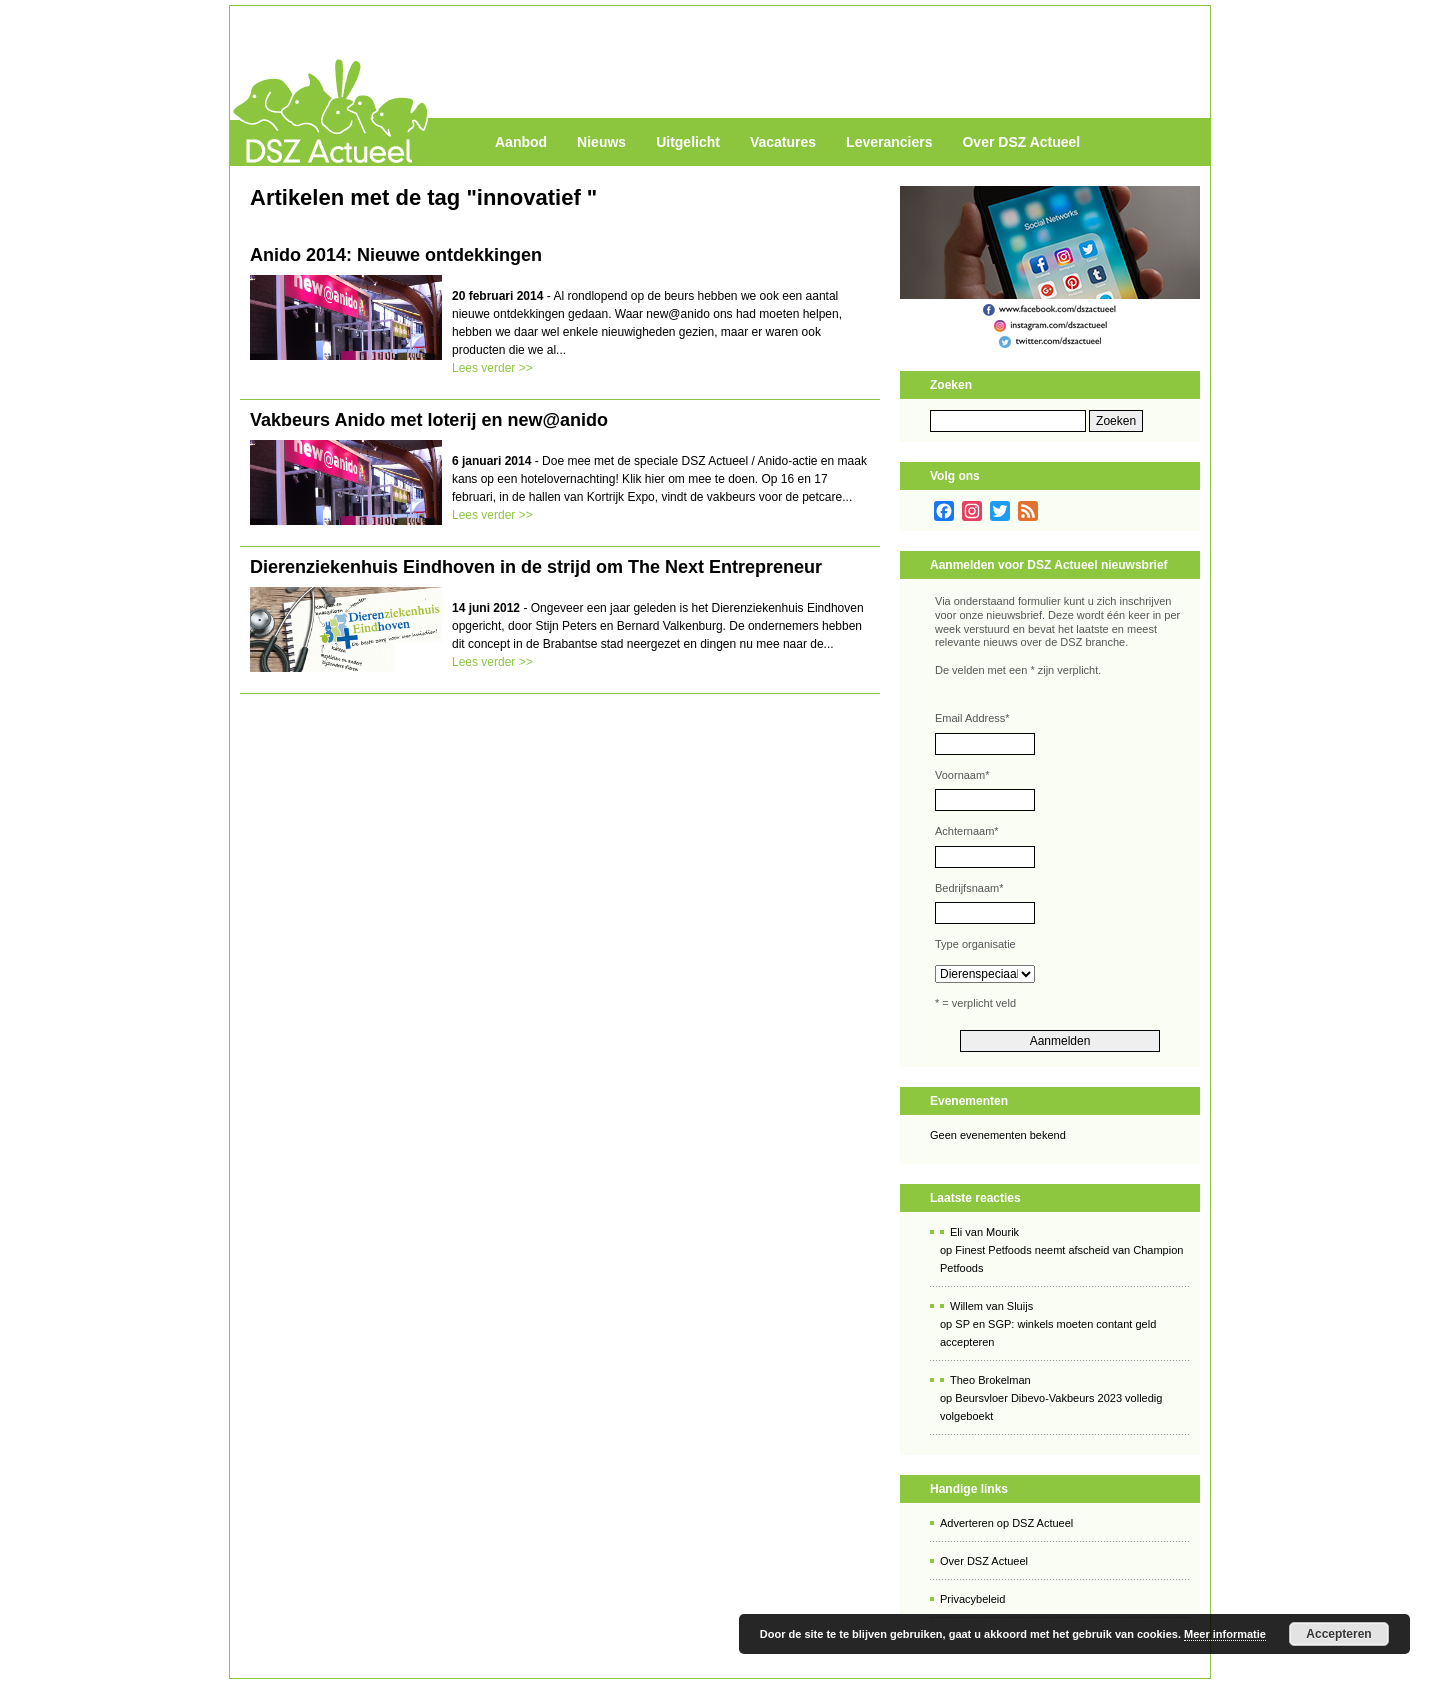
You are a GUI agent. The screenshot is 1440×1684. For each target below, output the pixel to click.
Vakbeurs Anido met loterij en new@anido (429, 420)
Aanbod (521, 142)
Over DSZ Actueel (1021, 142)
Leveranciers (889, 142)
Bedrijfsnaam (969, 888)
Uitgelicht (688, 142)
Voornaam (962, 775)
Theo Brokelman (990, 1380)
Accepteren (1338, 1634)
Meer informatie (1225, 1634)
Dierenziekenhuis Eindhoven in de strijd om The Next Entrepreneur (536, 567)
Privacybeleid (972, 1599)
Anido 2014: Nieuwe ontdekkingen (396, 255)
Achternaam (967, 831)
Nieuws (601, 142)
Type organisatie (975, 944)
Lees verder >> (492, 368)
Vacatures (783, 142)
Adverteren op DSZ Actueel (1006, 1523)
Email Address (972, 718)
